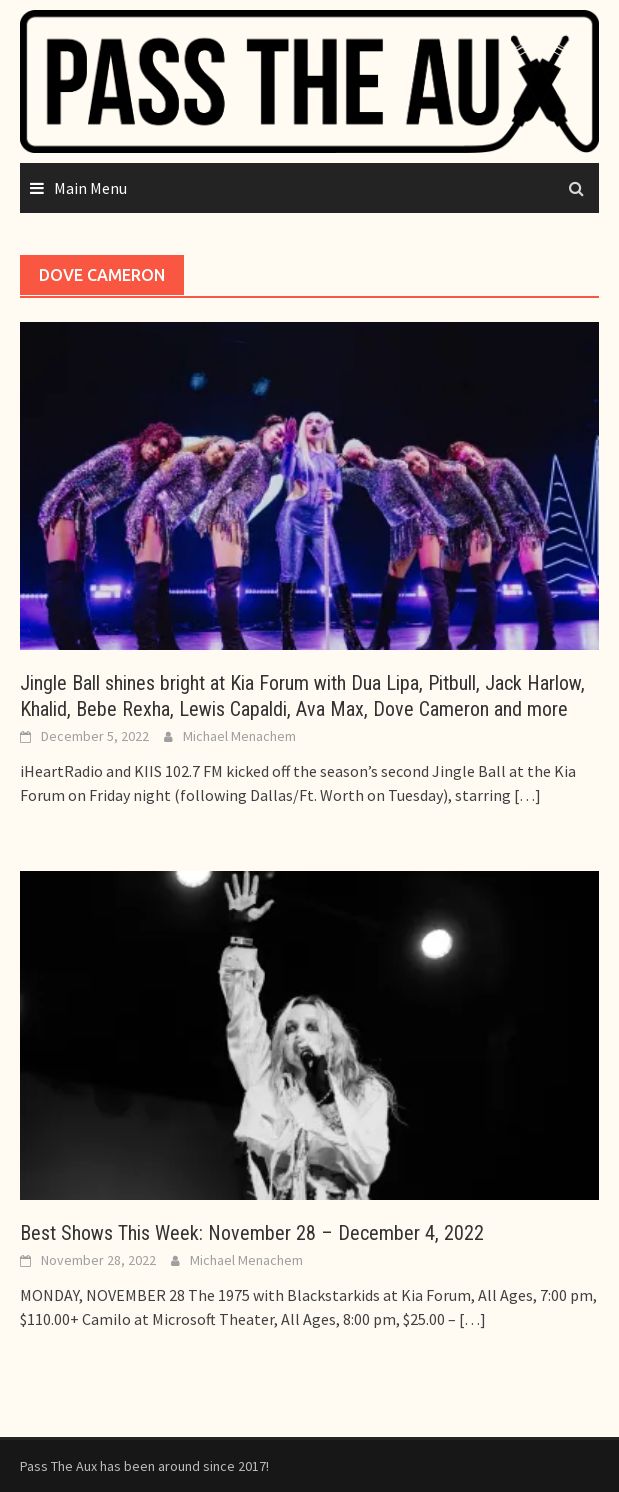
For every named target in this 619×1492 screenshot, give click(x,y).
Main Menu (90, 188)
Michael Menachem (239, 736)
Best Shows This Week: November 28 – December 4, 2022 (252, 1233)
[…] (526, 795)
